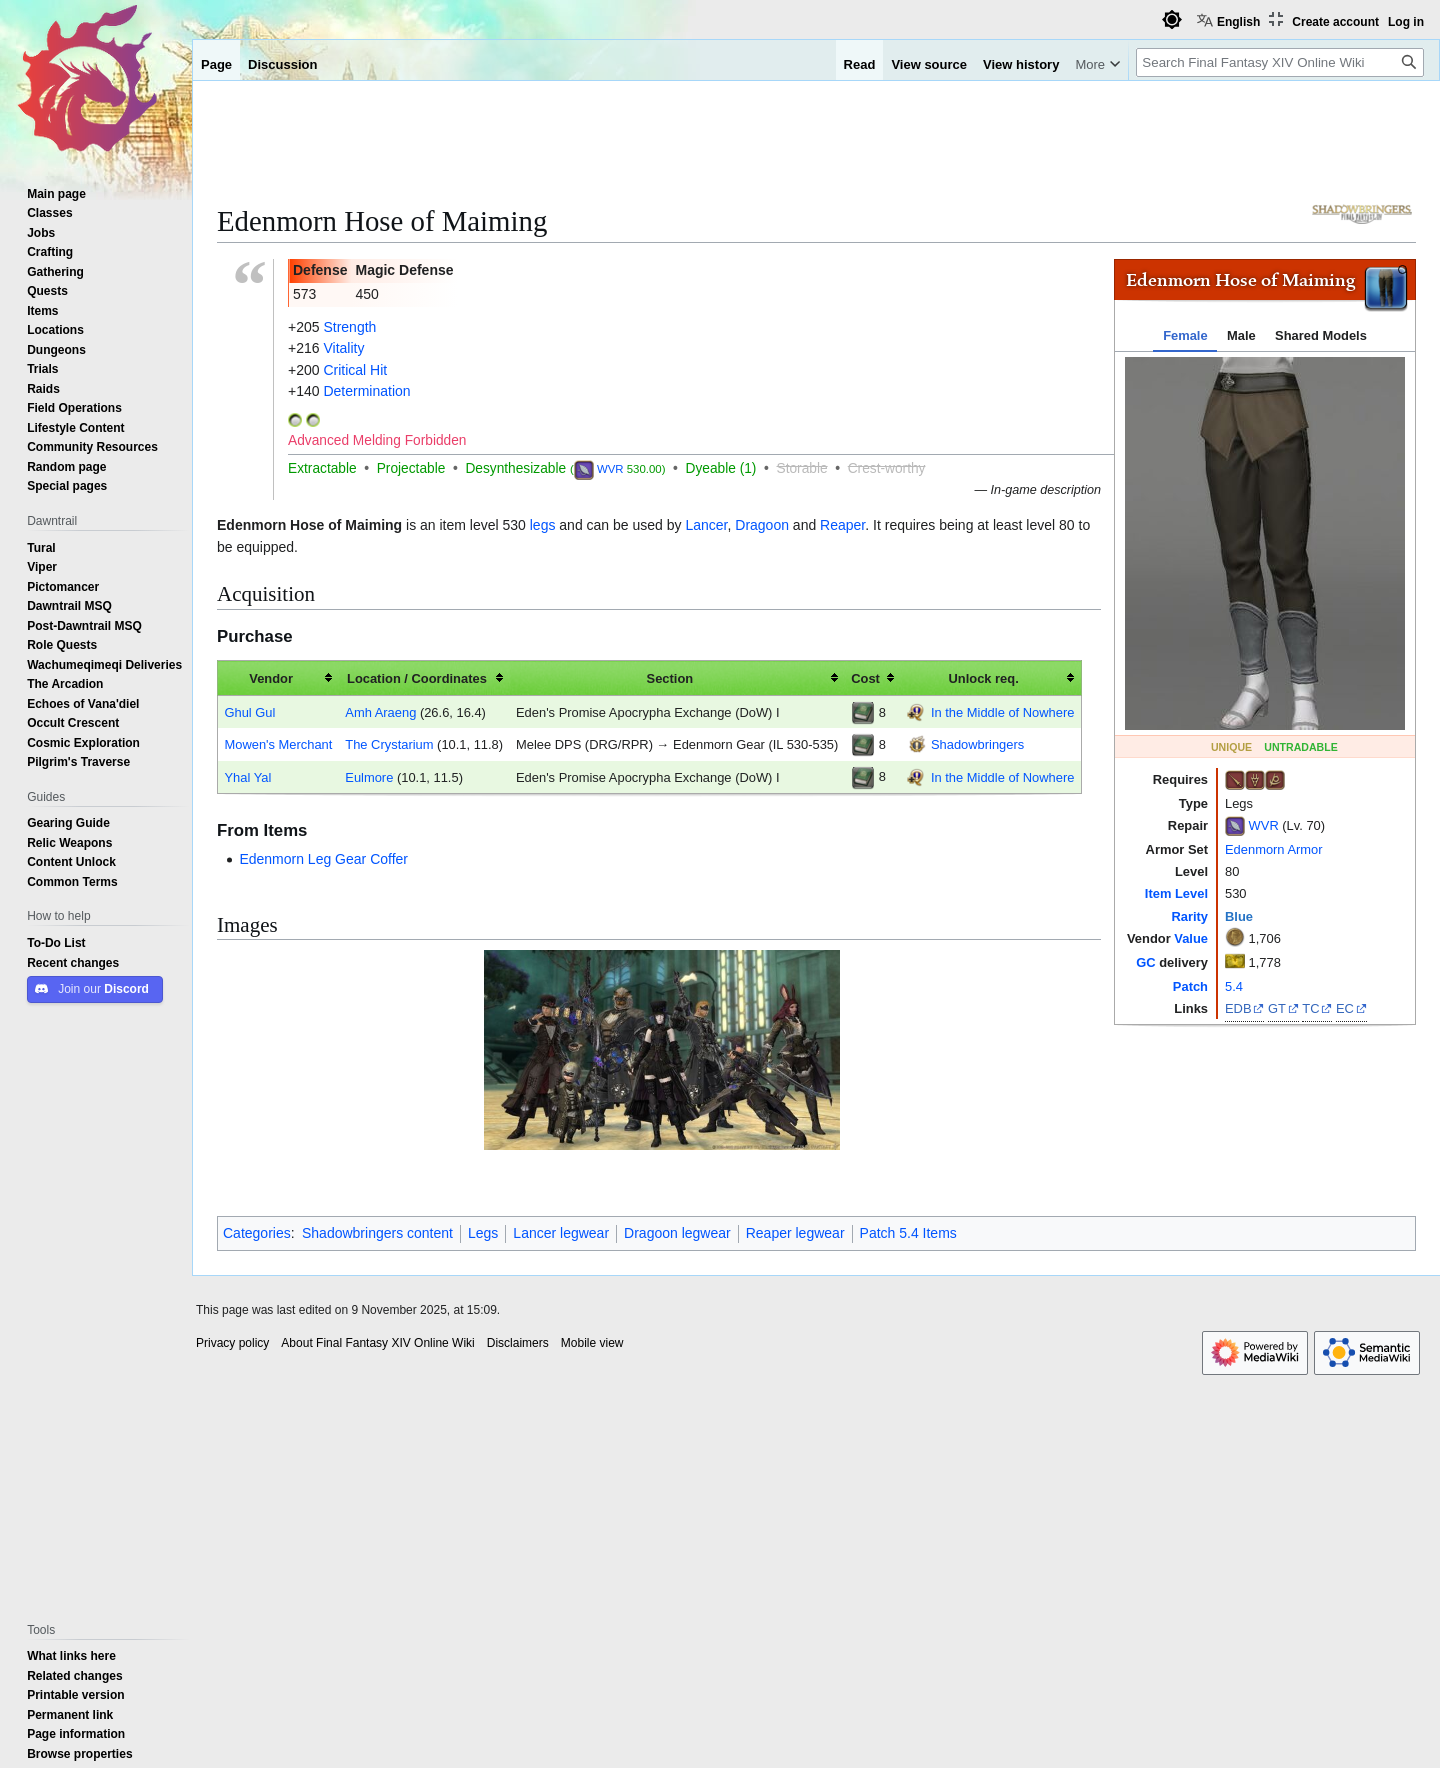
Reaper (842, 525)
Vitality (343, 348)
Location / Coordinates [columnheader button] (417, 678)
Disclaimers (518, 1343)
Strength (349, 327)
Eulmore (369, 777)
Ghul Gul (249, 712)
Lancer (706, 525)
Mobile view (592, 1343)
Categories (257, 1233)
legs (543, 525)
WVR (1264, 825)
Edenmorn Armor (1274, 849)
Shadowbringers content (377, 1233)
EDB (1238, 1008)
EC (1345, 1008)
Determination (366, 391)
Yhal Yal (247, 777)
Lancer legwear (561, 1233)
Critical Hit (355, 370)
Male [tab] (1241, 335)
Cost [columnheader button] (865, 678)
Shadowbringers (977, 744)
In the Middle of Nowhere (1002, 712)
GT (1277, 1008)
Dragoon (762, 525)
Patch (1190, 986)
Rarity (1189, 916)
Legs (483, 1233)
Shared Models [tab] (1321, 335)
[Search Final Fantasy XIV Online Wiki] (1280, 62)
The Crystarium (389, 744)
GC (1145, 962)
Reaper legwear (795, 1233)
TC (1310, 1008)
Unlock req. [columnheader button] (983, 678)
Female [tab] (1185, 335)
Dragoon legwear (677, 1233)
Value (1191, 938)
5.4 (1234, 986)
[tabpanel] (1265, 543)
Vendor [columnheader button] (271, 678)
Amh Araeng (380, 712)
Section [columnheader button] (670, 678)
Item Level (1176, 893)
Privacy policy (232, 1343)
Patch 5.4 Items (908, 1233)
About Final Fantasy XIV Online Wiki (377, 1343)
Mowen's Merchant (278, 744)
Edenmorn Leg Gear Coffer (323, 859)
